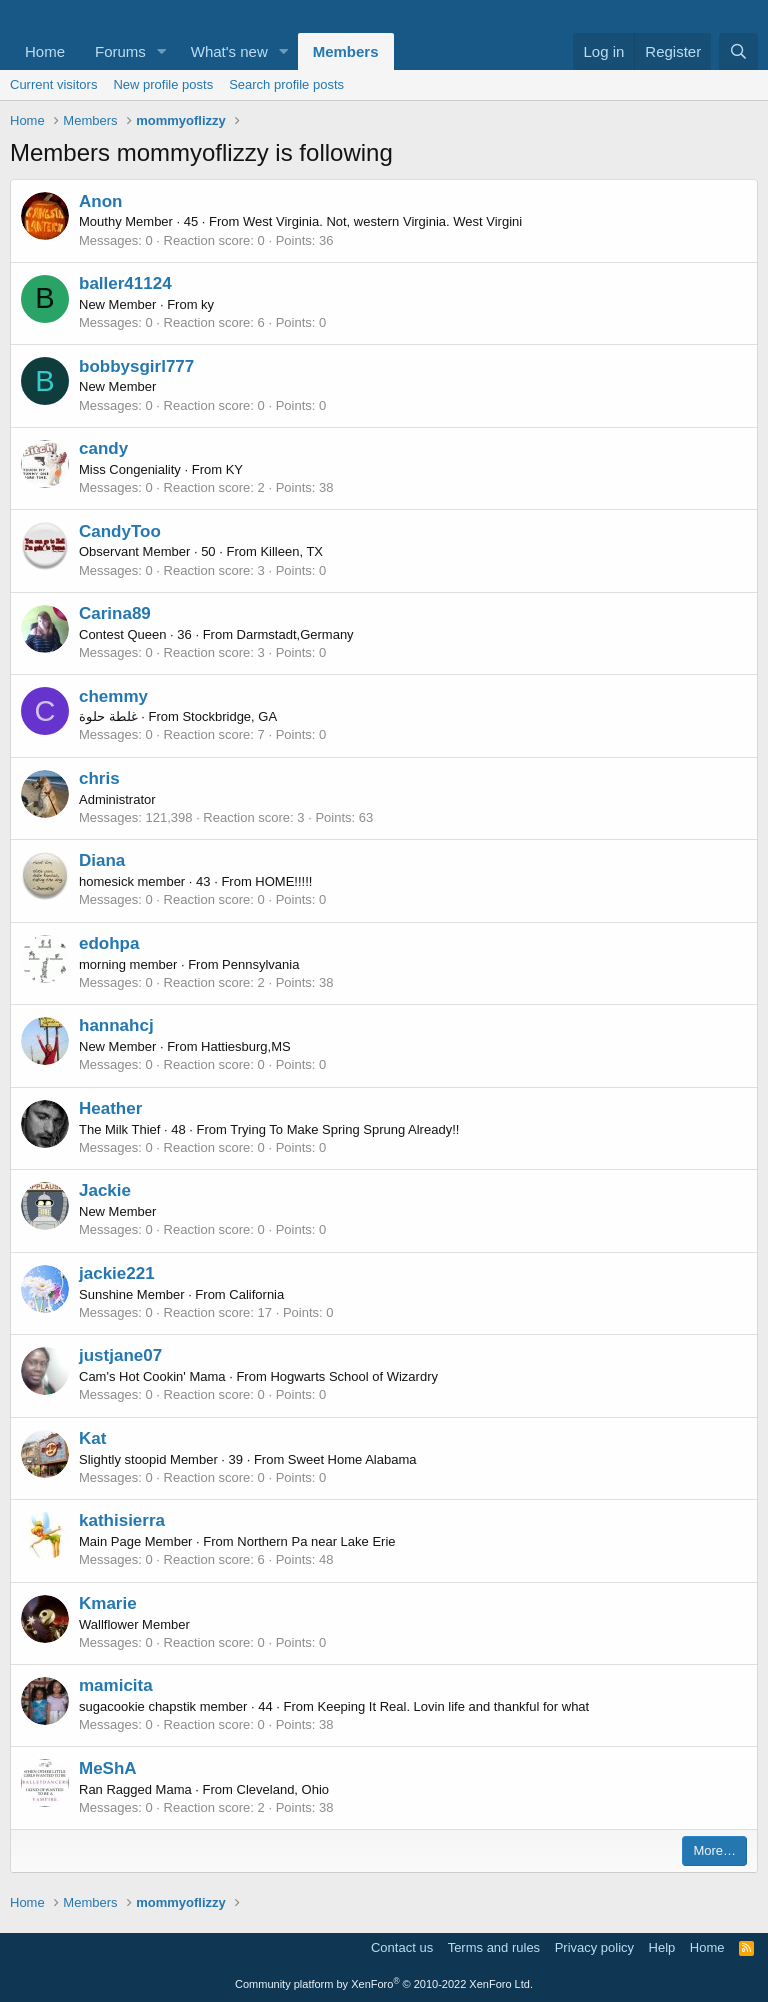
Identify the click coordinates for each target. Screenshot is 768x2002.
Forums (120, 51)
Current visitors (53, 84)
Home (45, 51)
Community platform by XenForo (384, 1984)
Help (662, 1947)
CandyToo (120, 531)
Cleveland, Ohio (283, 1789)
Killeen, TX (291, 551)
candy (103, 448)
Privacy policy (594, 1947)
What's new (229, 51)
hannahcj (116, 1025)
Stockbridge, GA (229, 716)
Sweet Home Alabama (352, 1459)
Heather (110, 1108)
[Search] (738, 51)
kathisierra (122, 1520)
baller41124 (125, 283)
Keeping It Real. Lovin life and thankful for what (453, 1706)
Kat (92, 1438)
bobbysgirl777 (136, 366)
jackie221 (117, 1273)
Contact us (402, 1947)
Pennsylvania (260, 964)
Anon (100, 201)
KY (234, 469)
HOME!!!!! (283, 881)
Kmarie (108, 1603)
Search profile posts (286, 84)
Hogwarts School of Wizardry (354, 1376)
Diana (102, 860)
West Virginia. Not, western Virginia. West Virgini (382, 221)
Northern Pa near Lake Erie (316, 1541)
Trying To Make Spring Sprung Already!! (344, 1129)
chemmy (113, 696)
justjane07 (120, 1355)
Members (346, 51)
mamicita (116, 1685)
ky (207, 304)
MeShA (108, 1768)
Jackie (105, 1190)
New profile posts (163, 84)
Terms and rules (494, 1947)
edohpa (109, 943)
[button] (162, 51)
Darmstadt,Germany (295, 634)
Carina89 (115, 613)
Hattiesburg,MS (246, 1046)
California (256, 1294)
